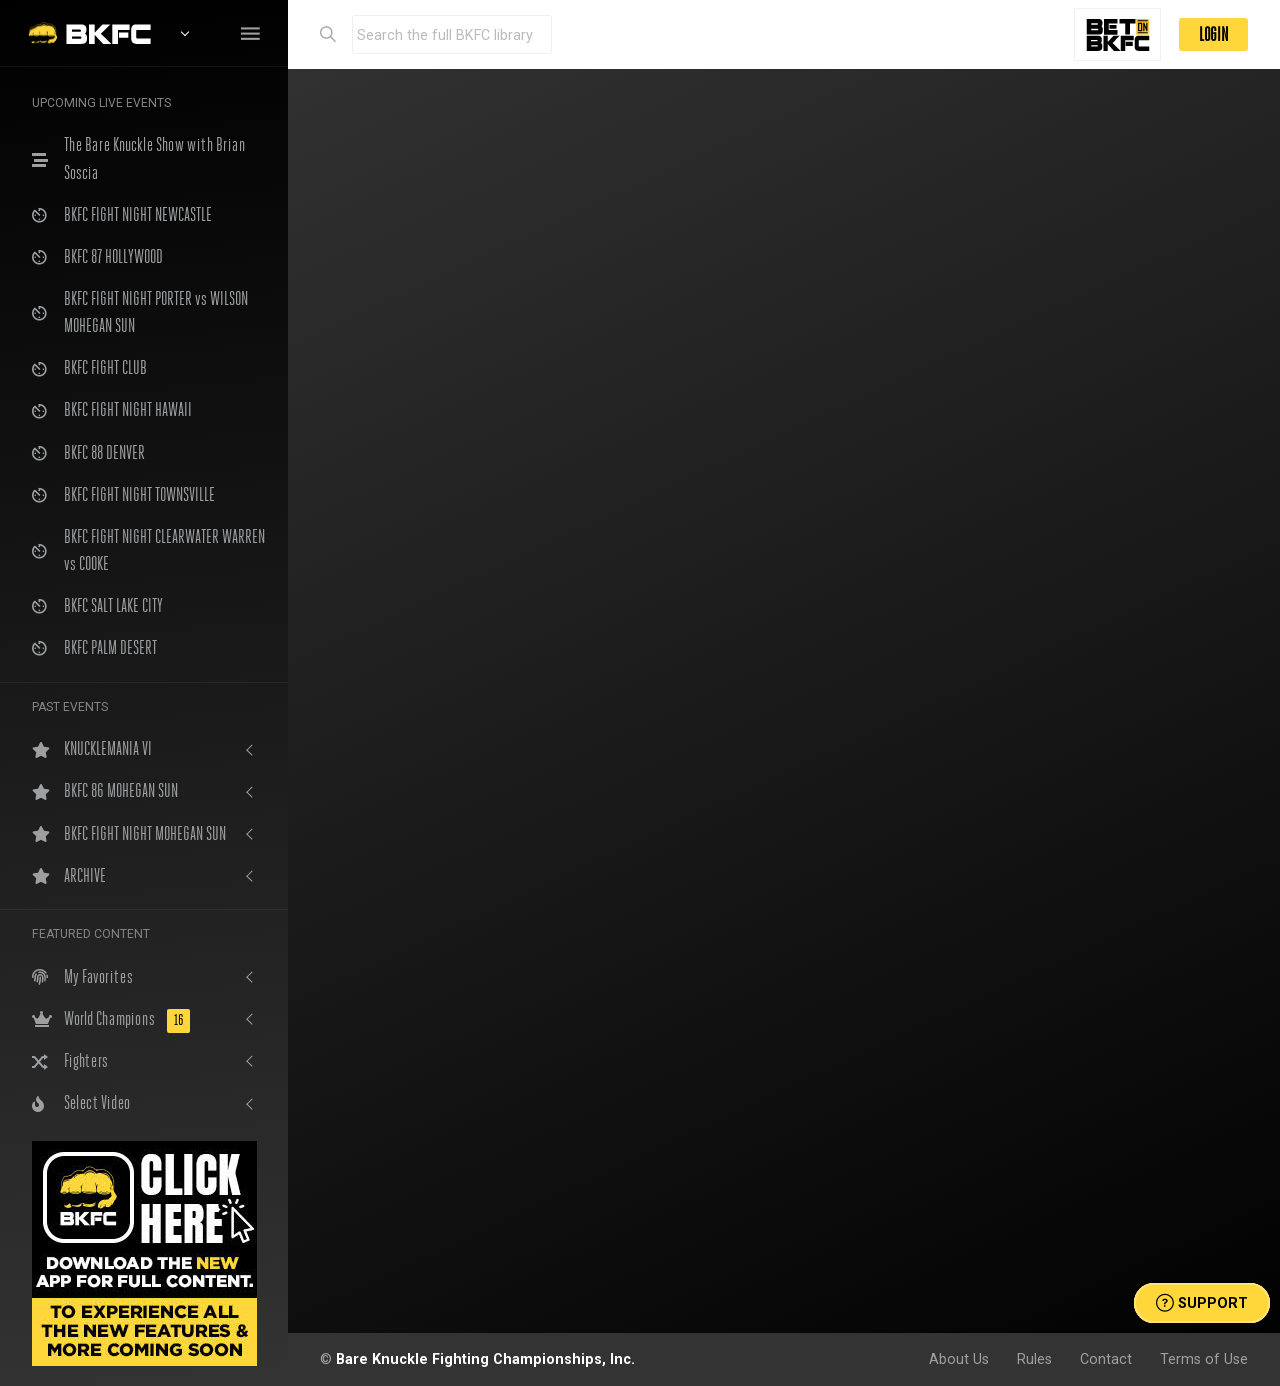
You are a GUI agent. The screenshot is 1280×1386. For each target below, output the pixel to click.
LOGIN (1213, 34)
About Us (959, 1359)
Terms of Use (1204, 1359)
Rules (1034, 1359)
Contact (1106, 1359)
